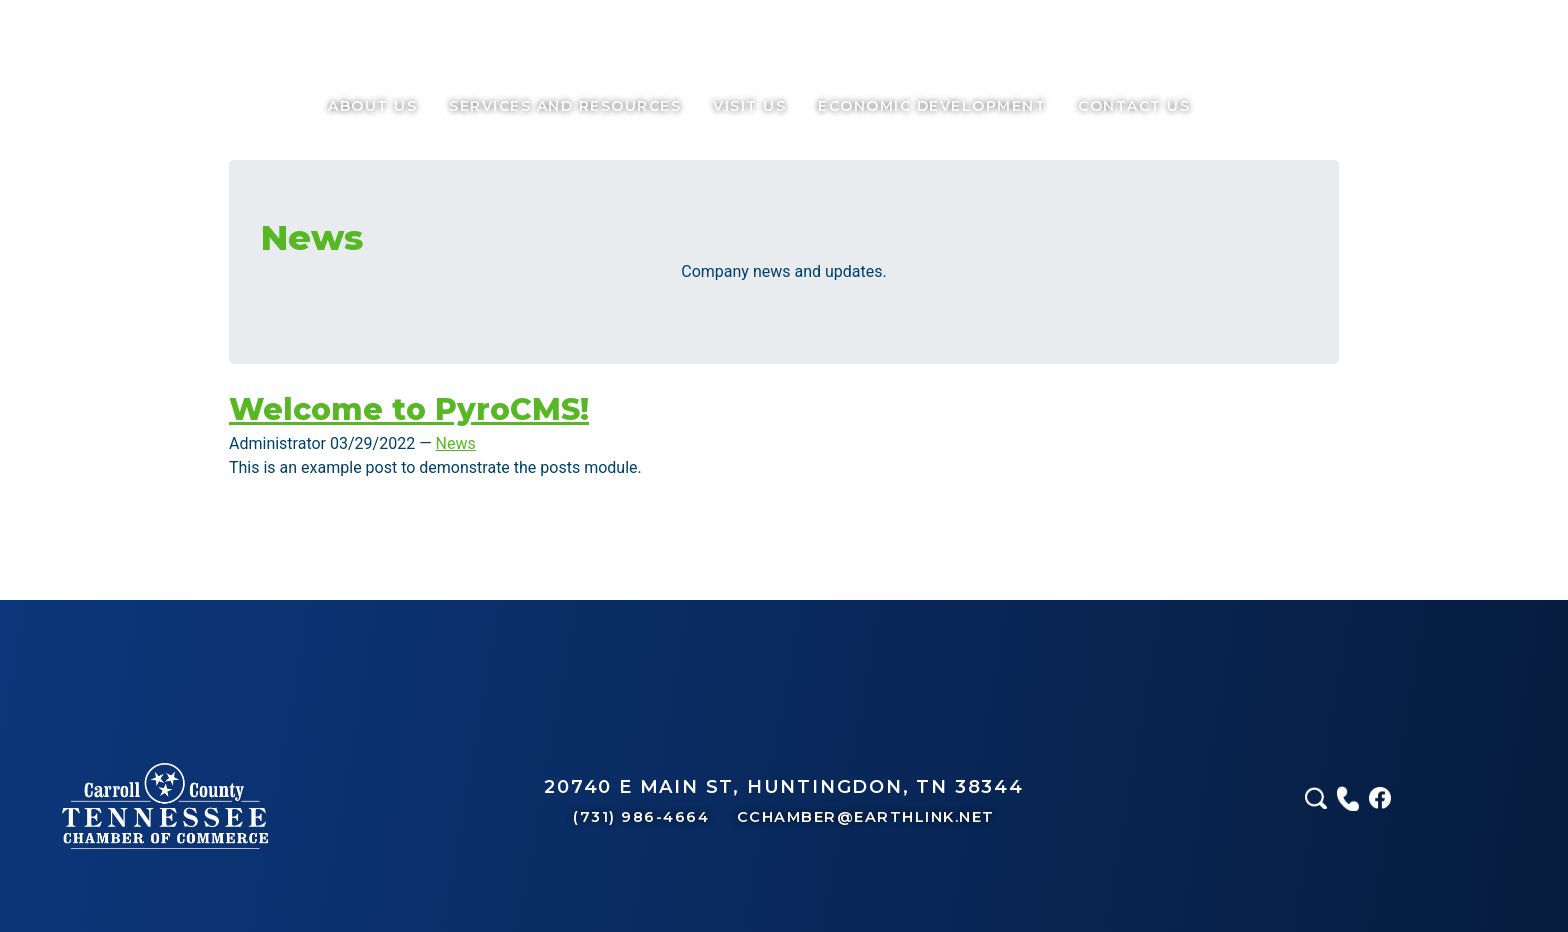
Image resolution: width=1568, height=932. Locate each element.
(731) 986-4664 (644, 817)
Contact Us (1134, 106)
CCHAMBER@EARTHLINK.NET (866, 817)
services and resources (565, 106)
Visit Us (749, 106)
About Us (372, 106)
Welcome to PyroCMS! (409, 409)
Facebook (1286, 106)
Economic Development (932, 106)
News (456, 443)
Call (1254, 106)
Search (1222, 106)
